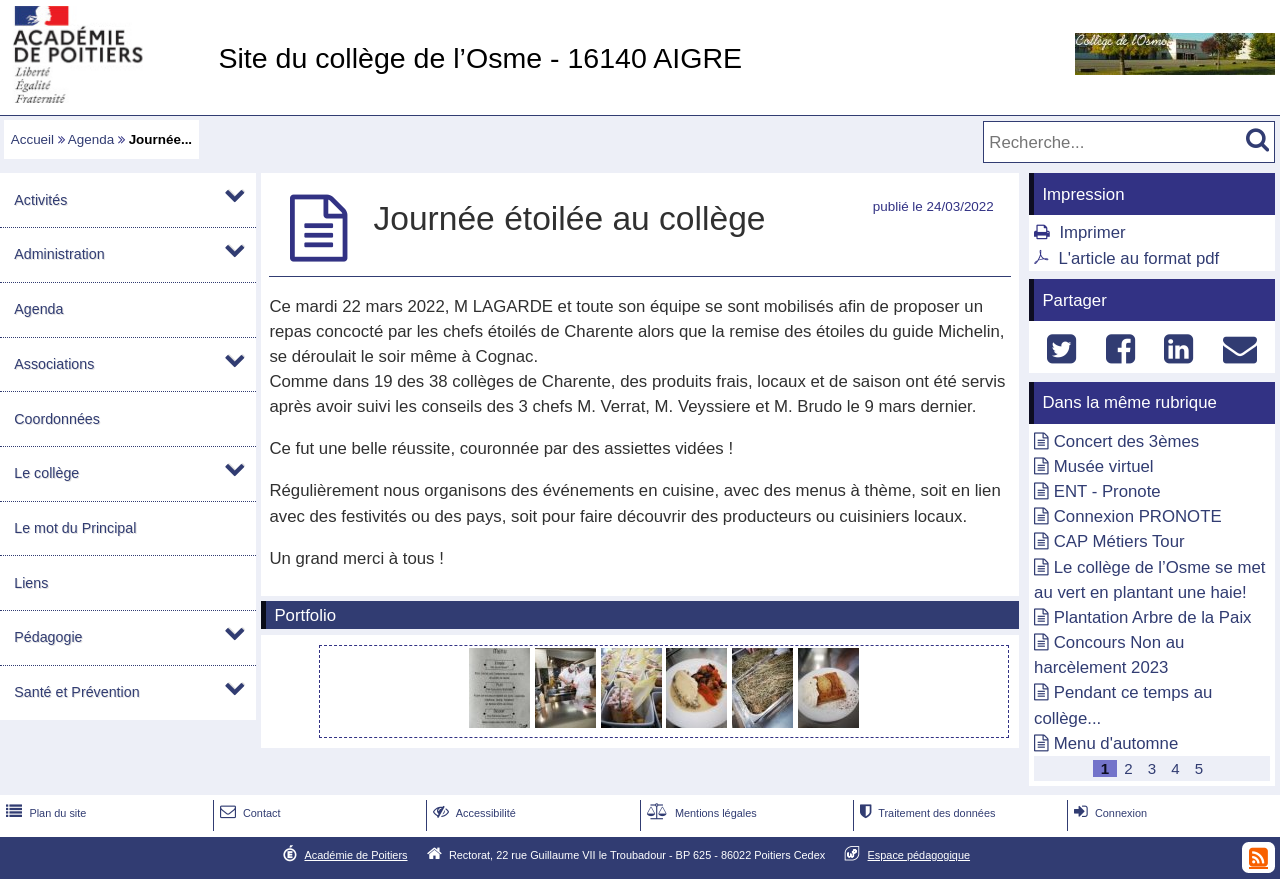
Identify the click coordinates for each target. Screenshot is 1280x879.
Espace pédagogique (919, 855)
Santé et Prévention (76, 692)
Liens (31, 583)
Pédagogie (48, 637)
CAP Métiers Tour (1119, 541)
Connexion (1108, 813)
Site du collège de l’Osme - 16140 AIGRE (480, 58)
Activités (40, 200)
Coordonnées (57, 419)
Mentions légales (700, 813)
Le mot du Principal (75, 528)
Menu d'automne (1116, 743)
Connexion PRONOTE (1138, 516)
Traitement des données (925, 813)
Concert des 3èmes (1127, 441)
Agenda (91, 139)
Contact (248, 813)
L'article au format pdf (1138, 258)
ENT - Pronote (1107, 491)
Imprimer (1092, 232)
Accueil (32, 139)
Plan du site (44, 813)
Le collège (46, 473)
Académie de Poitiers (355, 855)
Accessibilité (472, 813)
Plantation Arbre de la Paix (1153, 617)
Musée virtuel (1104, 466)
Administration (59, 254)
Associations (54, 364)
